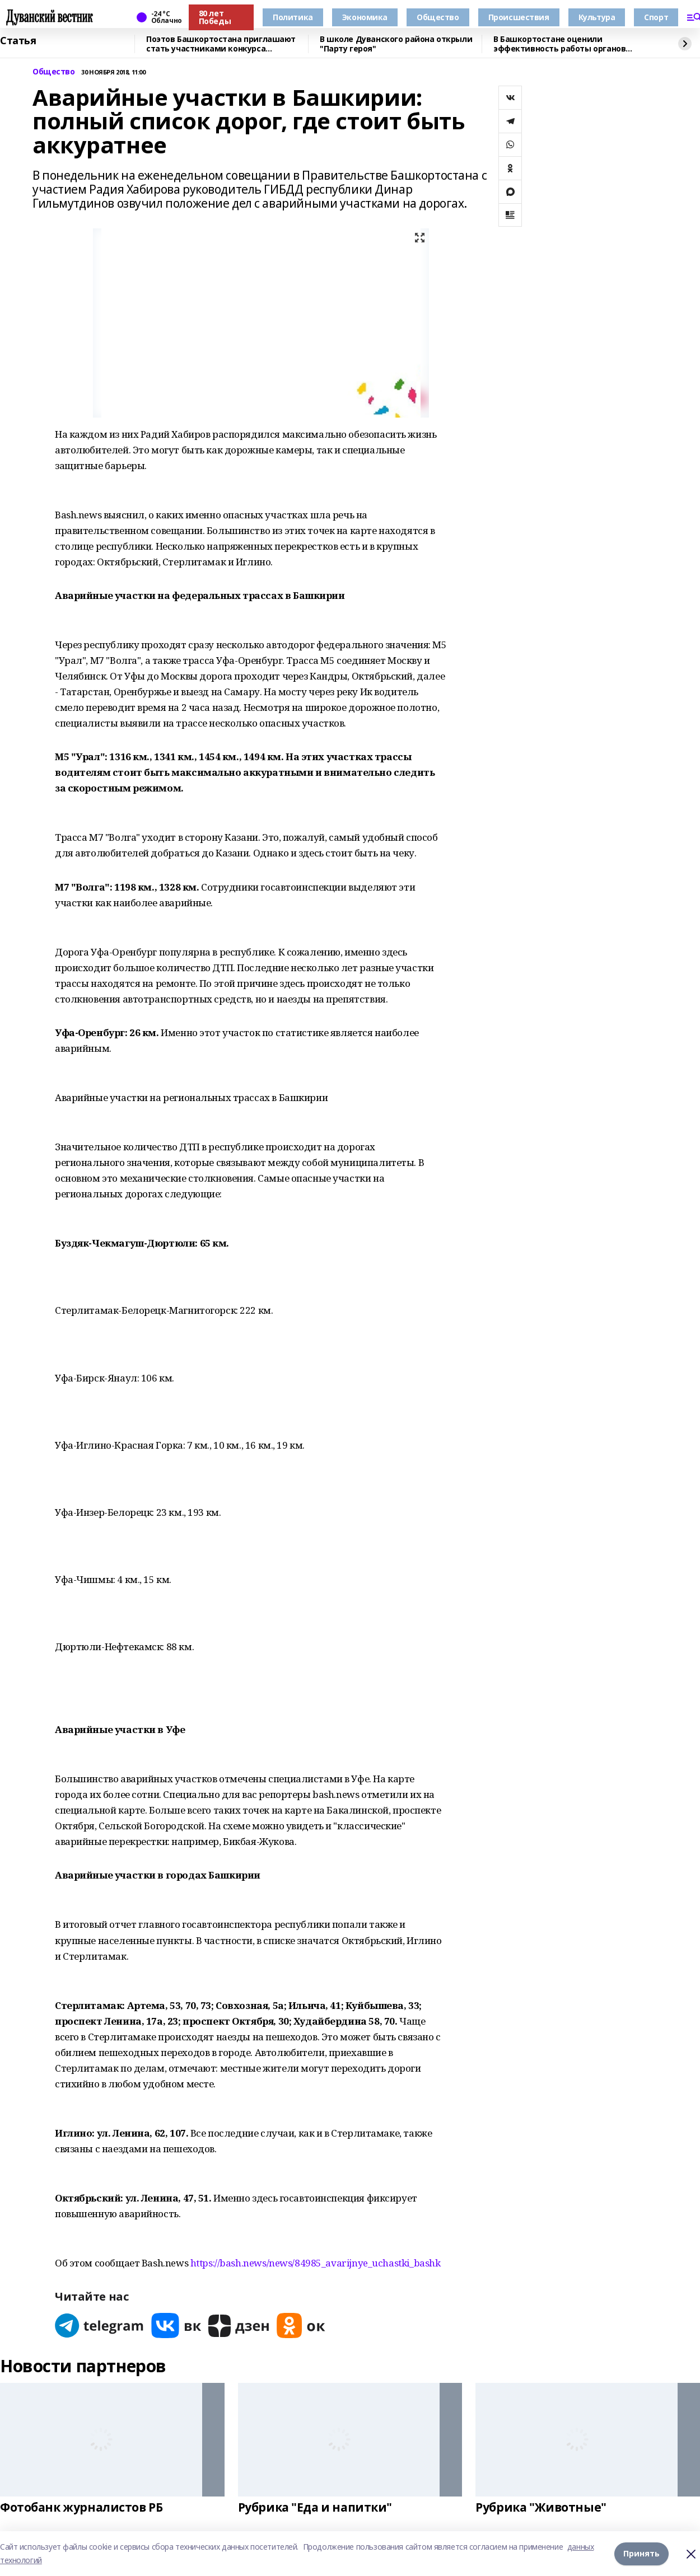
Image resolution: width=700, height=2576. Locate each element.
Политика (293, 17)
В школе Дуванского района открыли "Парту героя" (396, 44)
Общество (438, 17)
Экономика (365, 17)
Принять (641, 2553)
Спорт (656, 17)
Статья (18, 41)
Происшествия (518, 17)
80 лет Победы (215, 17)
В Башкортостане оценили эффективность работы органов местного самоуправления (559, 44)
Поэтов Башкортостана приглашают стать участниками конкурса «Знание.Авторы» (221, 44)
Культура (596, 17)
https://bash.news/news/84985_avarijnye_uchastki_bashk (315, 2262)
